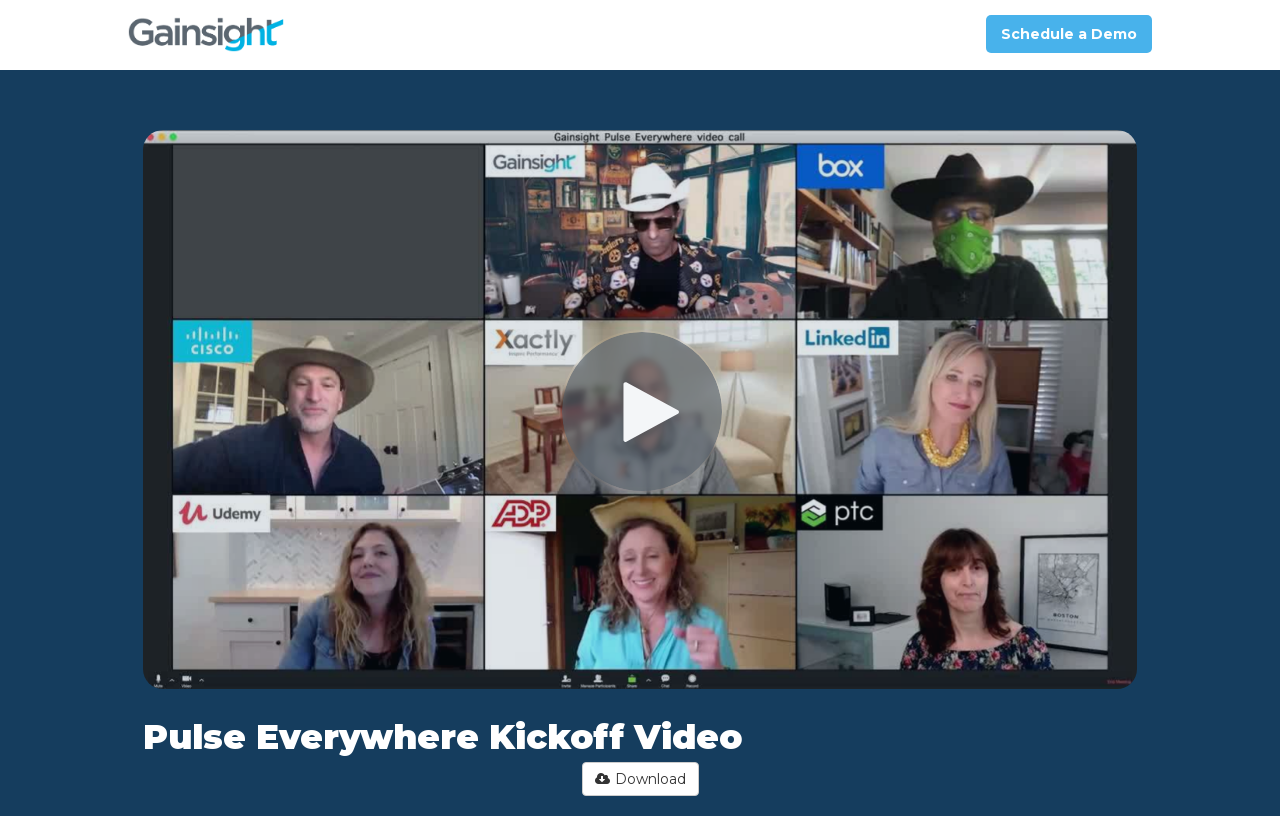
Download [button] (640, 779)
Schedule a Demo (1069, 34)
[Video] (640, 409)
